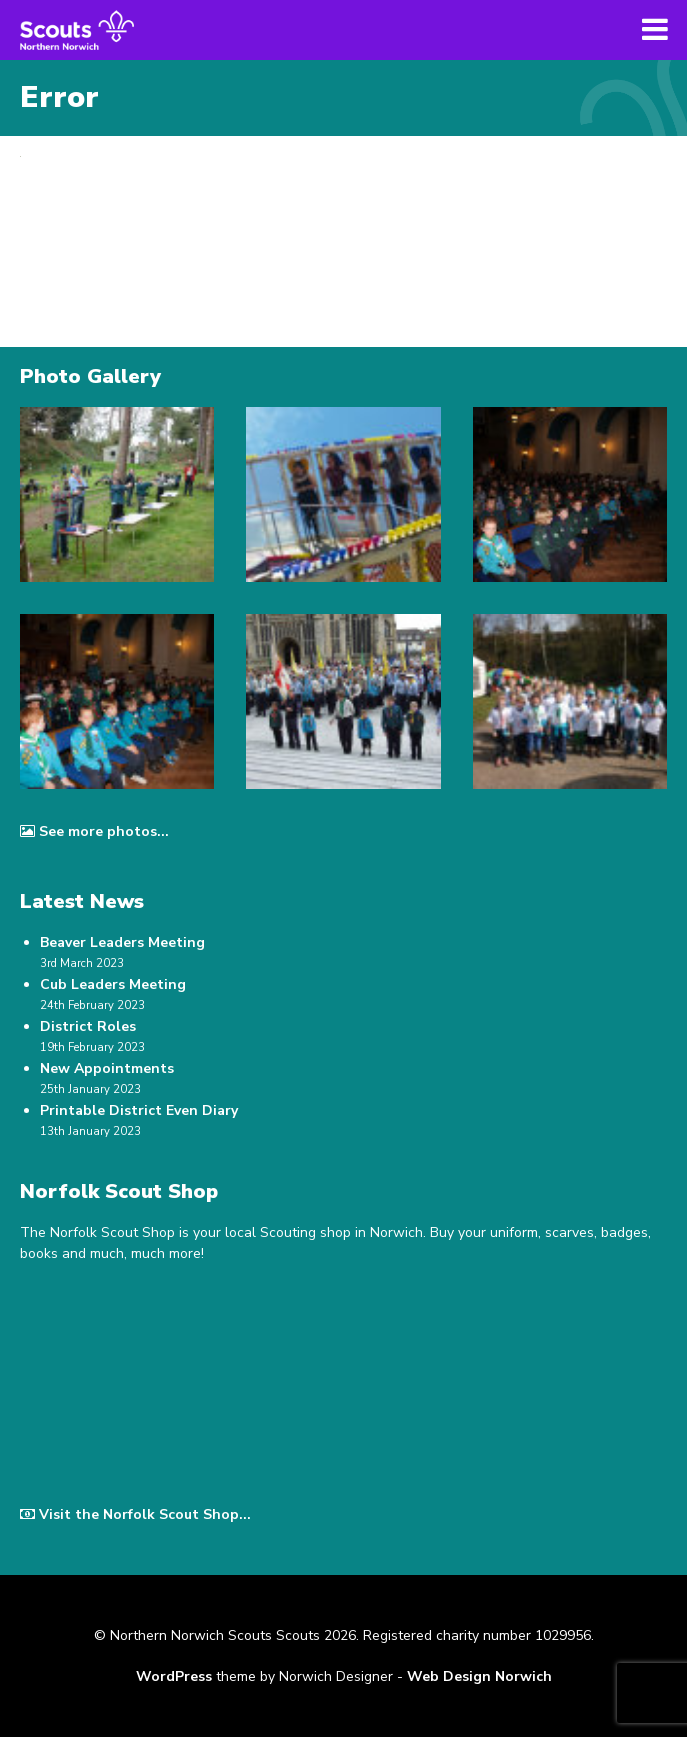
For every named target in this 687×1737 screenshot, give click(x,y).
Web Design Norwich (479, 1676)
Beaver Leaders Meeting (122, 942)
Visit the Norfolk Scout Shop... (135, 1514)
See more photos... (94, 831)
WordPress (174, 1676)
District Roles (88, 1026)
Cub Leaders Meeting (113, 984)
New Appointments (107, 1068)
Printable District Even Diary (139, 1110)
